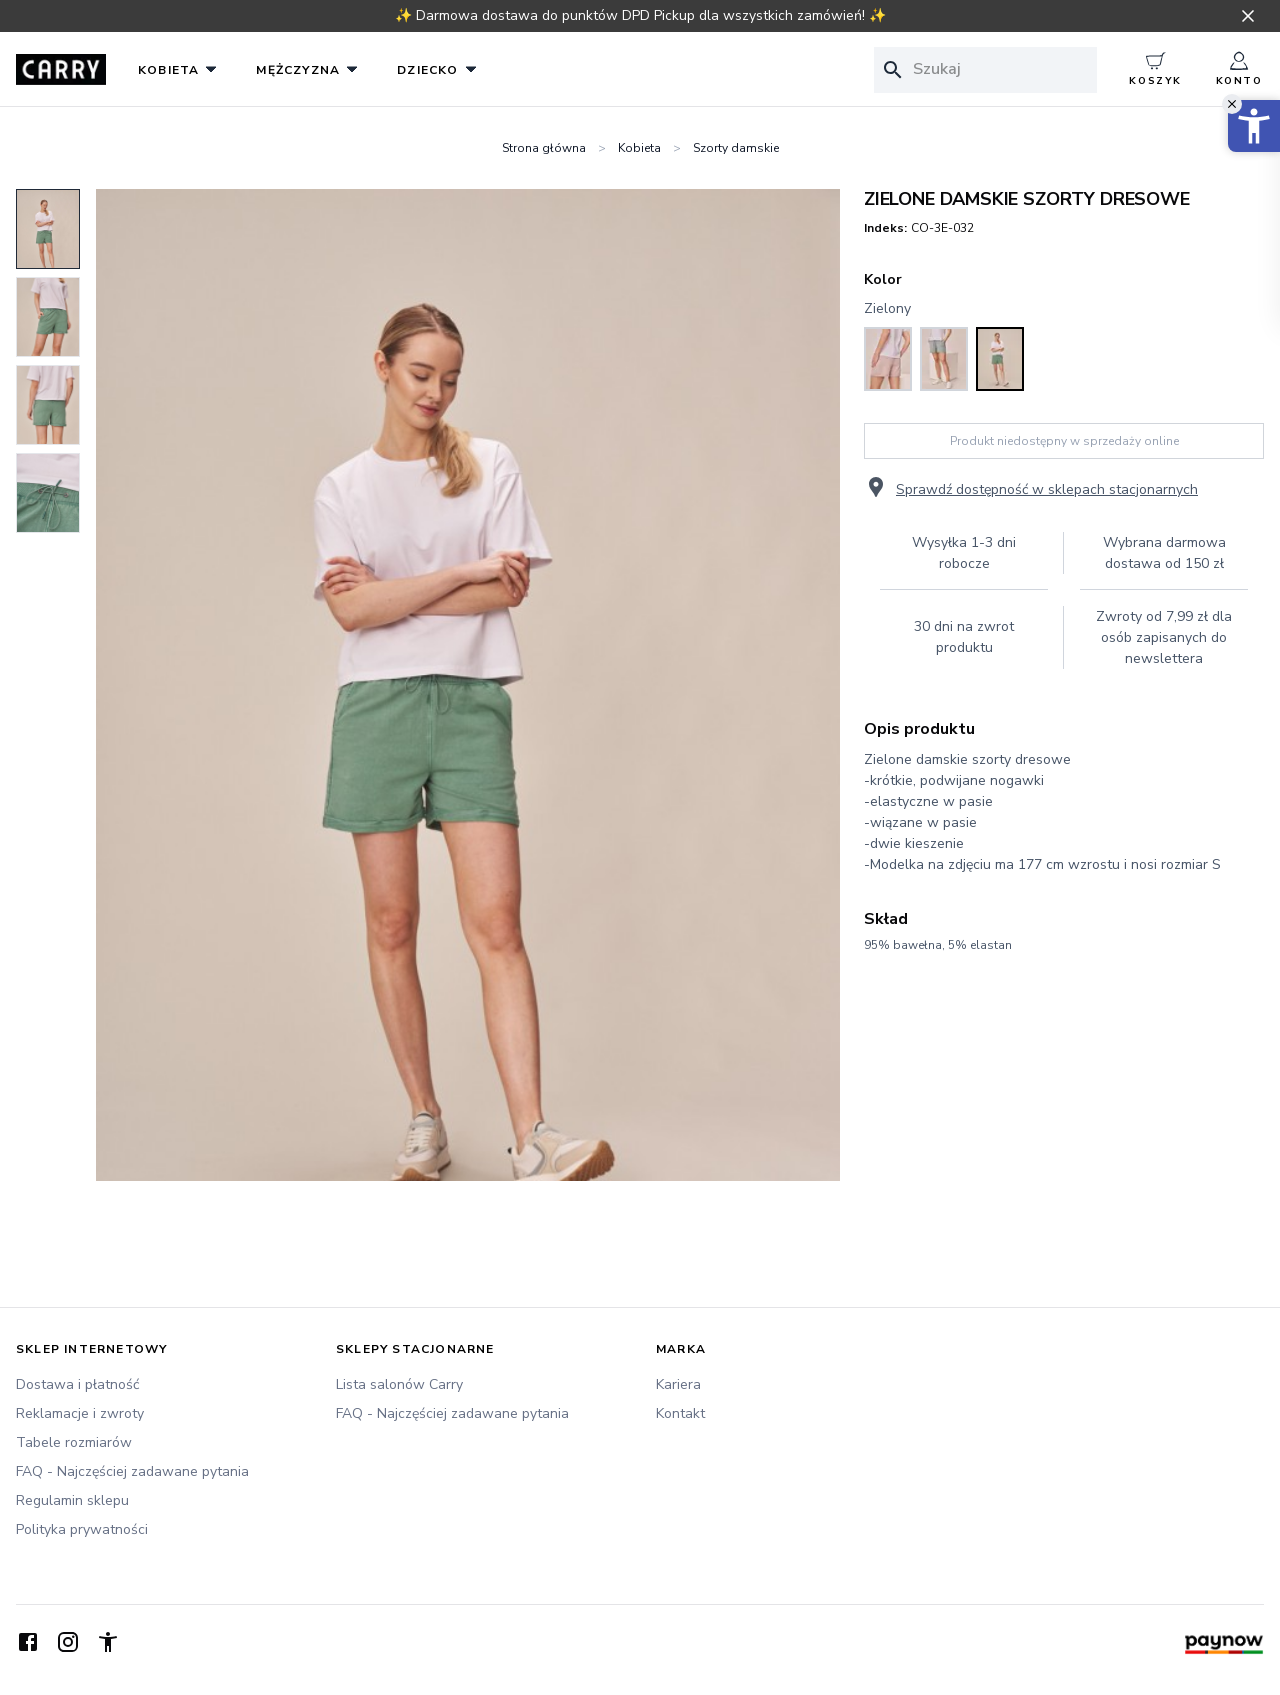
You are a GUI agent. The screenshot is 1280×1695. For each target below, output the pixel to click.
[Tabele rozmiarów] (160, 1442)
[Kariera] (800, 1384)
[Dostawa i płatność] (160, 1384)
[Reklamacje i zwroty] (160, 1413)
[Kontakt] (800, 1413)
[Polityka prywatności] (160, 1529)
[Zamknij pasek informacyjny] (1248, 16)
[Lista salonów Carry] (480, 1384)
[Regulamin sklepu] (160, 1500)
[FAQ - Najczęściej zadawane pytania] (160, 1471)
